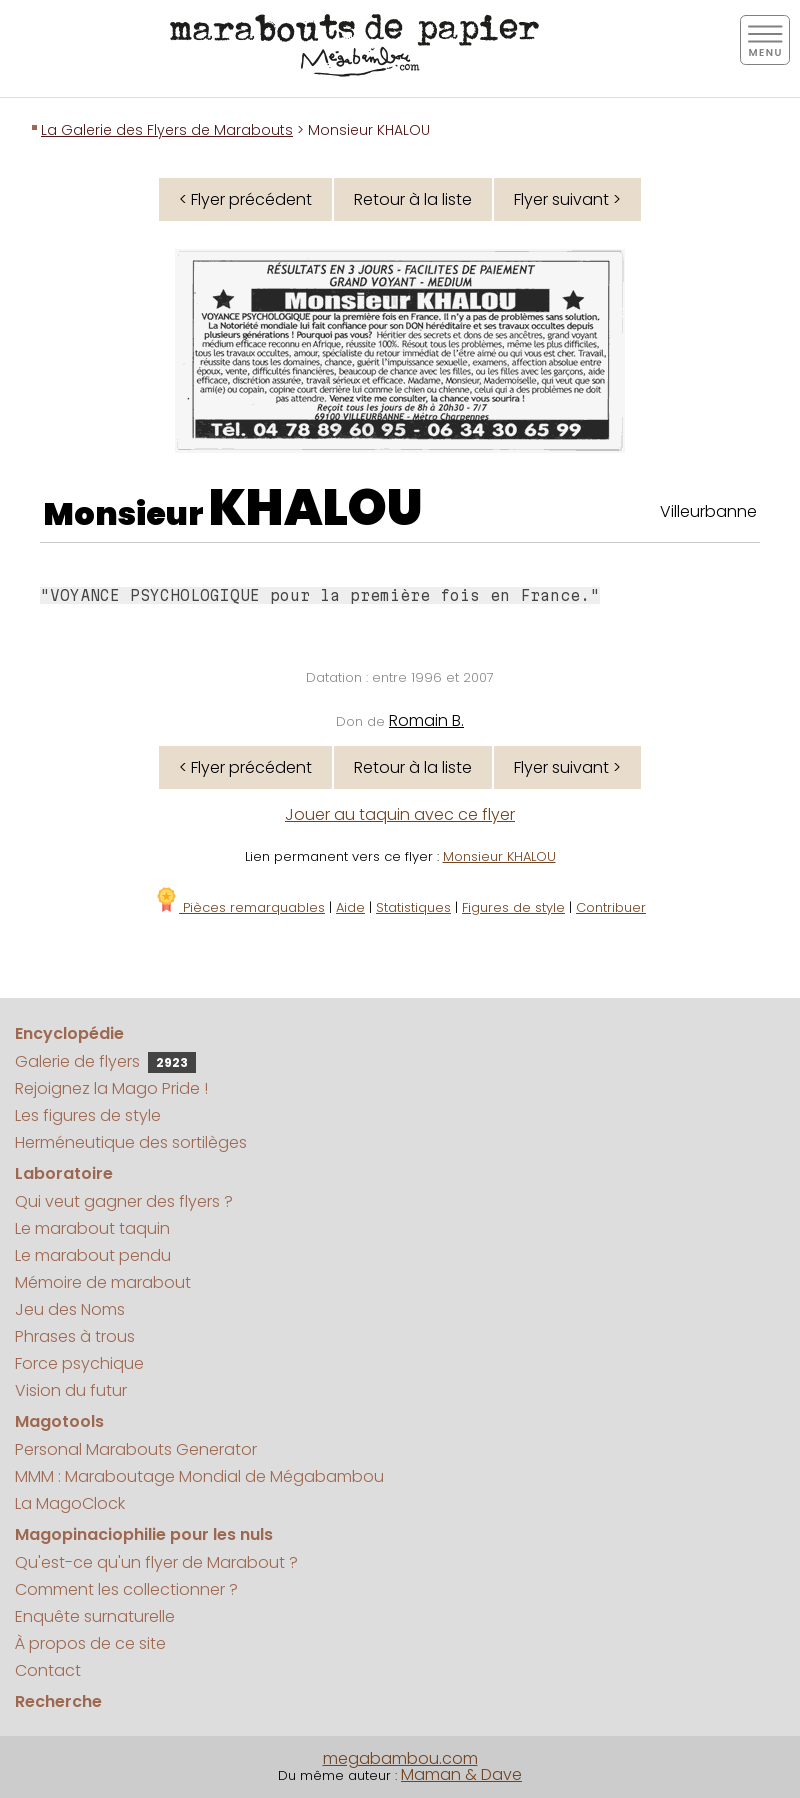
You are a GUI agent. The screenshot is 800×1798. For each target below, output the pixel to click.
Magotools (59, 1421)
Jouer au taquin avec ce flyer (400, 814)
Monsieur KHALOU (499, 856)
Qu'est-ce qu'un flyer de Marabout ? (156, 1562)
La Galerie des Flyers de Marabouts (167, 130)
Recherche (58, 1701)
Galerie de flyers (105, 1061)
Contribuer (611, 907)
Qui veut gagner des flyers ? (124, 1201)
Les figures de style (88, 1115)
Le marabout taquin (92, 1228)
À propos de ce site (90, 1643)
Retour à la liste (413, 199)
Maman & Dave (461, 1774)
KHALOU (316, 508)
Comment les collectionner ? (126, 1589)
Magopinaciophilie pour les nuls (144, 1534)
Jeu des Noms (70, 1309)
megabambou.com (400, 1758)
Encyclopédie (69, 1033)
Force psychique (79, 1363)
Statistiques (413, 907)
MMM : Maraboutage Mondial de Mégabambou (199, 1476)
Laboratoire (64, 1173)
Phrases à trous (75, 1336)
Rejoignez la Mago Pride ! (111, 1088)
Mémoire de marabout (103, 1282)
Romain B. (426, 720)
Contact (48, 1670)
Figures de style (513, 907)
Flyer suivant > (567, 199)
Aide (350, 907)
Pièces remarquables (239, 907)
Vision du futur (71, 1390)
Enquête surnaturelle (95, 1616)
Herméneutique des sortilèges (131, 1142)
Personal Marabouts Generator (136, 1449)
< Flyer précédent (245, 199)
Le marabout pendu (93, 1255)
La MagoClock (70, 1503)
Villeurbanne (708, 511)
